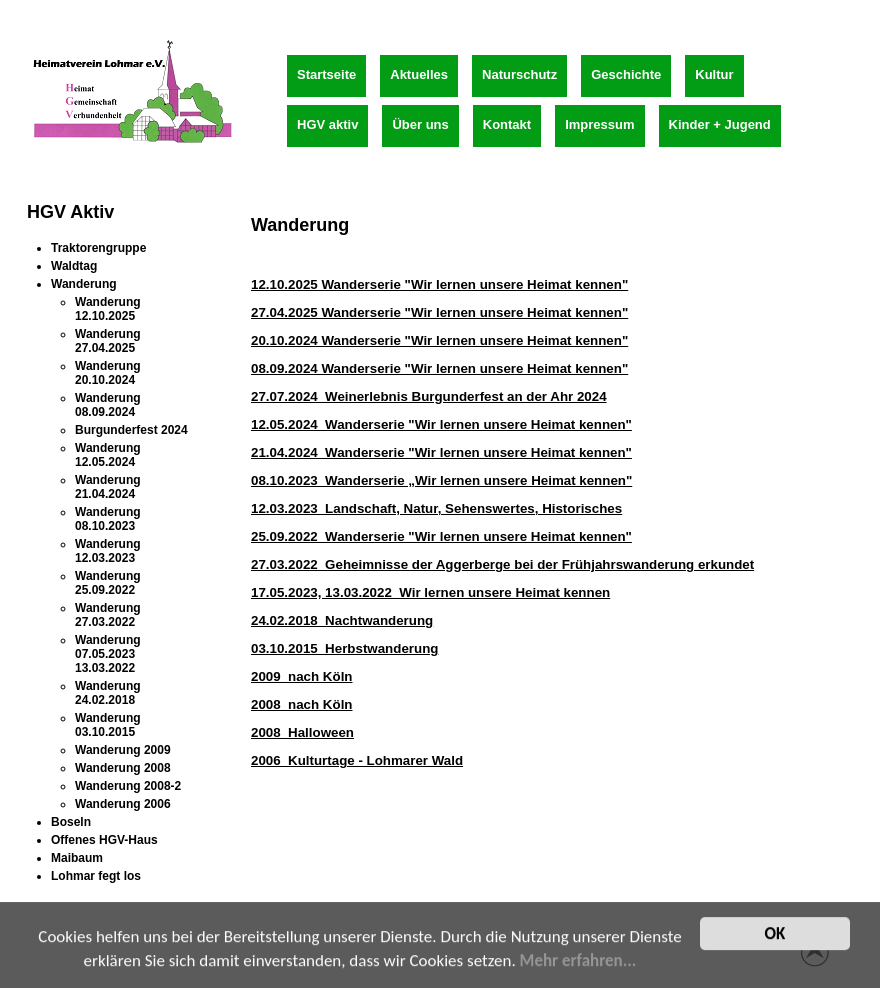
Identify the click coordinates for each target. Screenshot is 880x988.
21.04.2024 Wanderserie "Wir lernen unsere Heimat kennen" (441, 452)
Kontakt (507, 124)
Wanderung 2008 (123, 768)
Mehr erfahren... (578, 964)
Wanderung (84, 284)
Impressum (599, 124)
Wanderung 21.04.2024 (108, 487)
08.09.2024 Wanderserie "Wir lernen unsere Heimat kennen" (439, 368)
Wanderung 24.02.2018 (108, 693)
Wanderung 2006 (123, 804)
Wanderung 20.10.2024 (108, 373)
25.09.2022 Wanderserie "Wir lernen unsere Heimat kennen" (441, 536)
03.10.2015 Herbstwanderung (344, 648)
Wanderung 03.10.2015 (108, 725)
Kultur (714, 74)
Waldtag (74, 266)
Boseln (71, 822)
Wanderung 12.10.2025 (108, 309)
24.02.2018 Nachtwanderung (342, 620)
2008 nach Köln (301, 704)
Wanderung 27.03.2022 (108, 615)
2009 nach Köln (301, 676)
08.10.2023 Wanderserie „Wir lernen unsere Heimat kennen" (441, 480)
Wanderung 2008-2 (128, 786)
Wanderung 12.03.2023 (108, 551)
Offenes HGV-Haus (104, 840)
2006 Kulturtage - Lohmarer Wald (357, 760)
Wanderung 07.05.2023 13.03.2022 (108, 654)
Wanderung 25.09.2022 (108, 583)
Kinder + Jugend (720, 124)
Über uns (420, 124)
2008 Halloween (302, 732)
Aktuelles (419, 74)
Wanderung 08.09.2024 (108, 405)
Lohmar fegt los (96, 876)
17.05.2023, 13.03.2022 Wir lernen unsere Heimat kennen (430, 592)
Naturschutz (519, 74)
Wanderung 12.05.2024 (108, 455)
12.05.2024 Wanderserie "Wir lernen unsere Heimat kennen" (441, 424)
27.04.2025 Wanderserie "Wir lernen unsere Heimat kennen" (439, 312)
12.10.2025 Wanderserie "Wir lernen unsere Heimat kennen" (439, 284)
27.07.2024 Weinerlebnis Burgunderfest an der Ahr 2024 (429, 396)
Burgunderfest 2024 (131, 430)
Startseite (326, 74)
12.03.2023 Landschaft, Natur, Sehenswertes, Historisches (436, 508)
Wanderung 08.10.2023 (108, 519)
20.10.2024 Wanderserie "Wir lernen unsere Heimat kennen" (439, 340)
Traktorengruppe (98, 248)
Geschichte (626, 74)
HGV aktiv (327, 124)
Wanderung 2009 (123, 750)
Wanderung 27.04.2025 (108, 341)
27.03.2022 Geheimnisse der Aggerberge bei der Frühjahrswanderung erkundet (502, 564)
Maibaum (77, 858)
